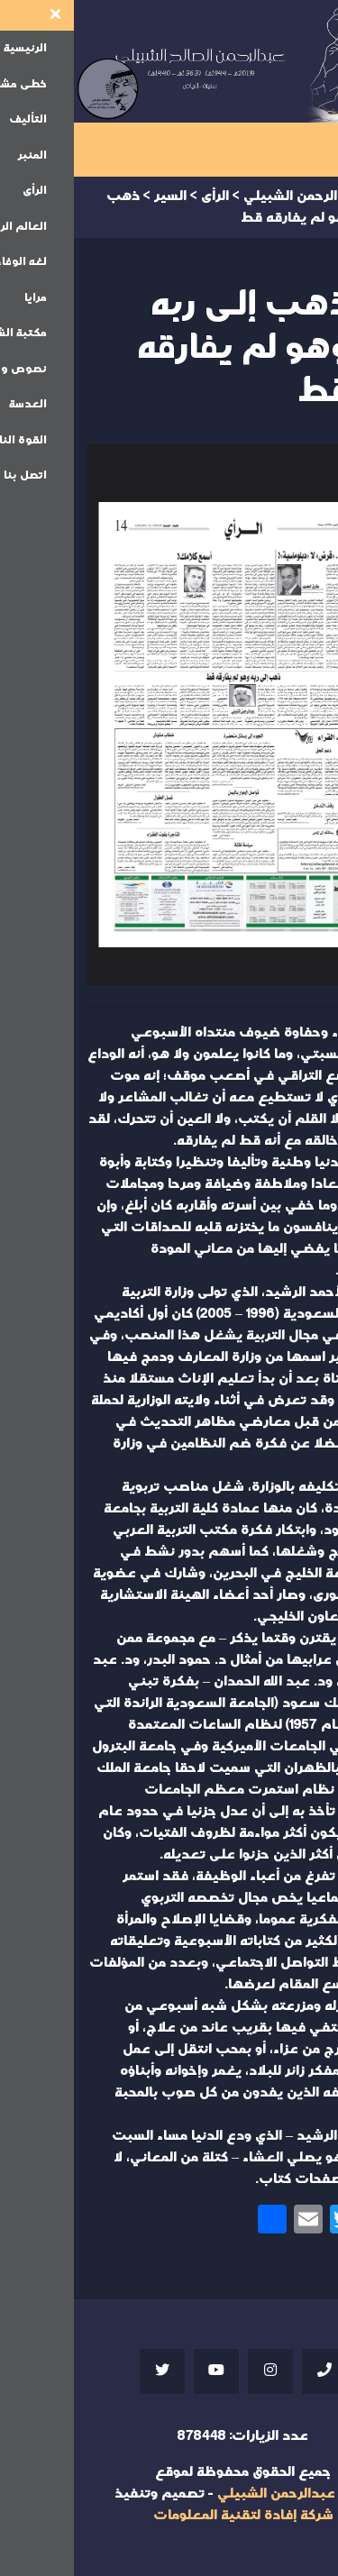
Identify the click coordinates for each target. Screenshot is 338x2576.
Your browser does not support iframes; (169, 714)
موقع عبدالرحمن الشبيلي (220, 2493)
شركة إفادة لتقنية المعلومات (169, 2515)
